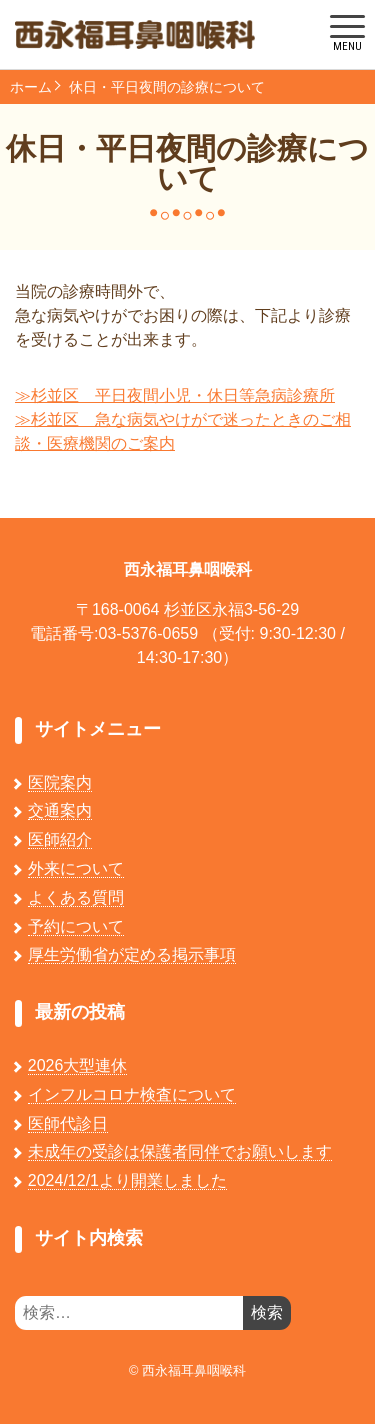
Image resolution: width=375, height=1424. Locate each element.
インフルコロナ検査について (132, 1094)
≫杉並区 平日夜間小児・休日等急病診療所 (175, 395)
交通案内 (60, 810)
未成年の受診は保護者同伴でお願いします (180, 1151)
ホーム (31, 87)
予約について (76, 926)
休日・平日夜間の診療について (167, 87)
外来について (76, 868)
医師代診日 (68, 1123)
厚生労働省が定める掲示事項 (132, 954)
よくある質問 (76, 897)
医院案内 (60, 782)
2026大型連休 (78, 1065)
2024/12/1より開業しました (127, 1180)
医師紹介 (60, 839)
